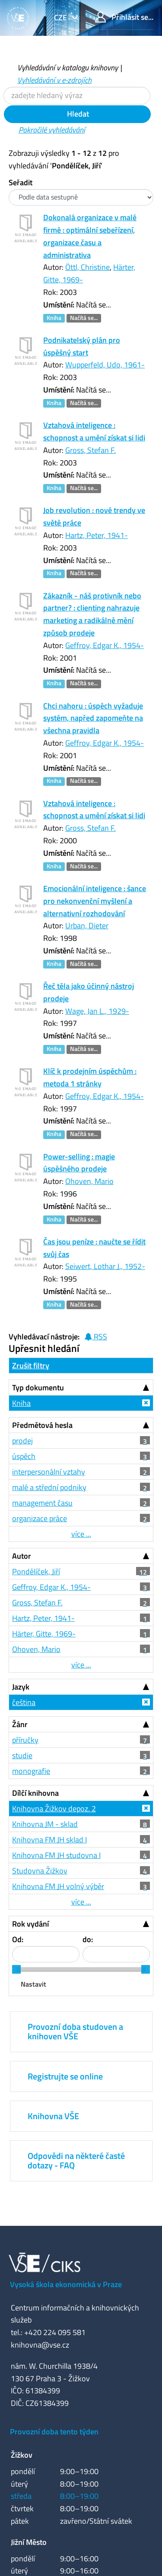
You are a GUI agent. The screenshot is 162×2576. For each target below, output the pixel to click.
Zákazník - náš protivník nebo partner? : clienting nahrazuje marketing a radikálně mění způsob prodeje (92, 614)
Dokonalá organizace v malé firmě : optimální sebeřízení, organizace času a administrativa (90, 236)
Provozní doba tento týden (54, 2431)
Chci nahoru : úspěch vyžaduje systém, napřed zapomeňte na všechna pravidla (93, 718)
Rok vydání (30, 1924)
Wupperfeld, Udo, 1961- (105, 364)
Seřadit (20, 182)
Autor (21, 1556)
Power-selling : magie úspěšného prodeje (79, 1163)
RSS (95, 1336)
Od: (17, 1939)
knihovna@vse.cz (40, 2345)
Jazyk (20, 1687)
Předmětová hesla (42, 1425)
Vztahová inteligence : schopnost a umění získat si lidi (94, 431)
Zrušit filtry (30, 1365)
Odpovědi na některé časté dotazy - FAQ (76, 2160)
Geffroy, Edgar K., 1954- (104, 645)
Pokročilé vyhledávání (52, 130)
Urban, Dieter (86, 925)
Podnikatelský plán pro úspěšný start (81, 346)
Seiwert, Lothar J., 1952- (105, 1266)
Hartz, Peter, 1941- (96, 535)
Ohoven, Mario (89, 1181)
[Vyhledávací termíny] (76, 95)
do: (88, 1939)
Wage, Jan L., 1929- (97, 1011)
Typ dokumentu (38, 1387)
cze (61, 17)
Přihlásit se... (124, 17)
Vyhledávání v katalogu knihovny (67, 67)
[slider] (16, 1969)
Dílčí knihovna (35, 1793)
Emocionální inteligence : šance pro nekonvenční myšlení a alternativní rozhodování (94, 901)
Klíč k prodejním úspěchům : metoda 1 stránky (90, 1077)
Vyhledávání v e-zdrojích (54, 80)
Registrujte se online (65, 2076)
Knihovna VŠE (53, 2116)
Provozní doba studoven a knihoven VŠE (75, 2031)
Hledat (77, 114)
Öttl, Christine (87, 267)
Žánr (20, 1724)
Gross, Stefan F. (90, 450)
